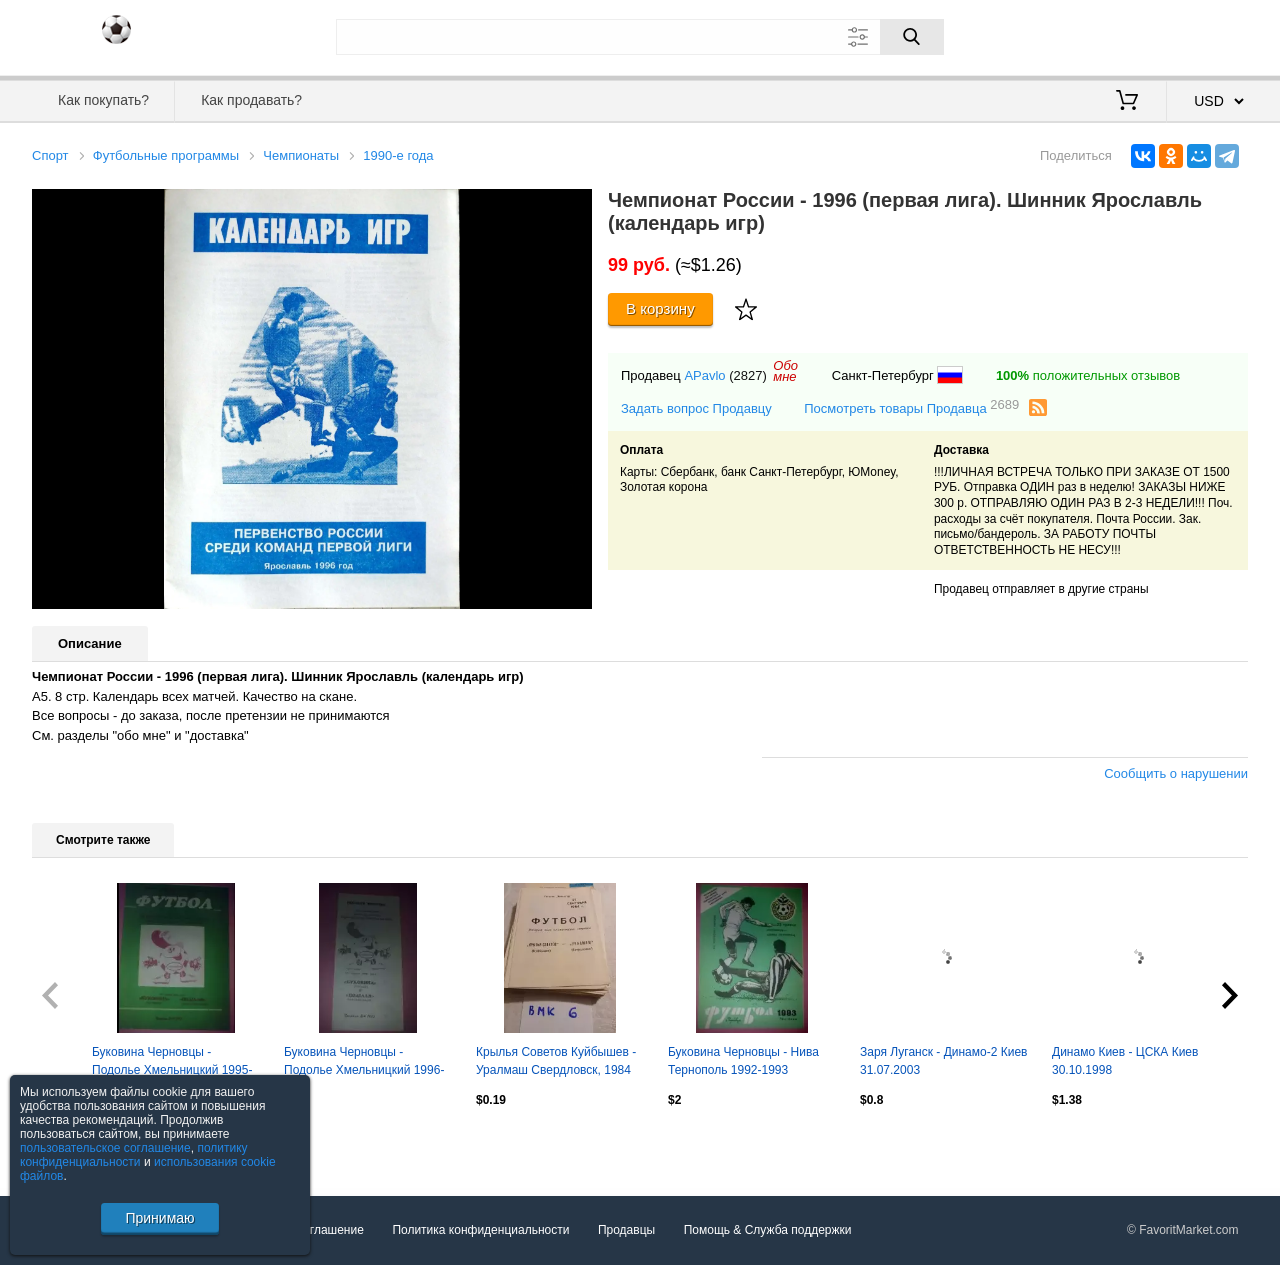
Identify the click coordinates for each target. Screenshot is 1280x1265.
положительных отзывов (1088, 375)
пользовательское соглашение (105, 1148)
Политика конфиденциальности (480, 1230)
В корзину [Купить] (660, 308)
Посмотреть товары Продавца (911, 407)
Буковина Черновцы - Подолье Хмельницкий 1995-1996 (172, 1063)
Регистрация (1207, 35)
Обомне (785, 371)
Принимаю (159, 1218)
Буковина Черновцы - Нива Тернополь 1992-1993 (743, 1061)
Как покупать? (103, 100)
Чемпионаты (301, 155)
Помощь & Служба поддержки (768, 1230)
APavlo (704, 375)
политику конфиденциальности (134, 1155)
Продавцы (626, 1230)
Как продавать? (251, 100)
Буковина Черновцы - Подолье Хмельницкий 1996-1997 (364, 1063)
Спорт (50, 155)
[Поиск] (912, 37)
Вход (1131, 35)
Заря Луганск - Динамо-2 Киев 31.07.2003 (943, 1061)
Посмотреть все (76, 1143)
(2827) (748, 375)
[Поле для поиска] (640, 37)
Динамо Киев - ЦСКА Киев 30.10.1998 (1125, 1061)
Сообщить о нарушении (1176, 773)
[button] (574, 207)
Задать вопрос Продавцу (696, 408)
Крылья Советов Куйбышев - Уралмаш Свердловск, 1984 (556, 1061)
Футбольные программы (166, 155)
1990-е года (398, 155)
